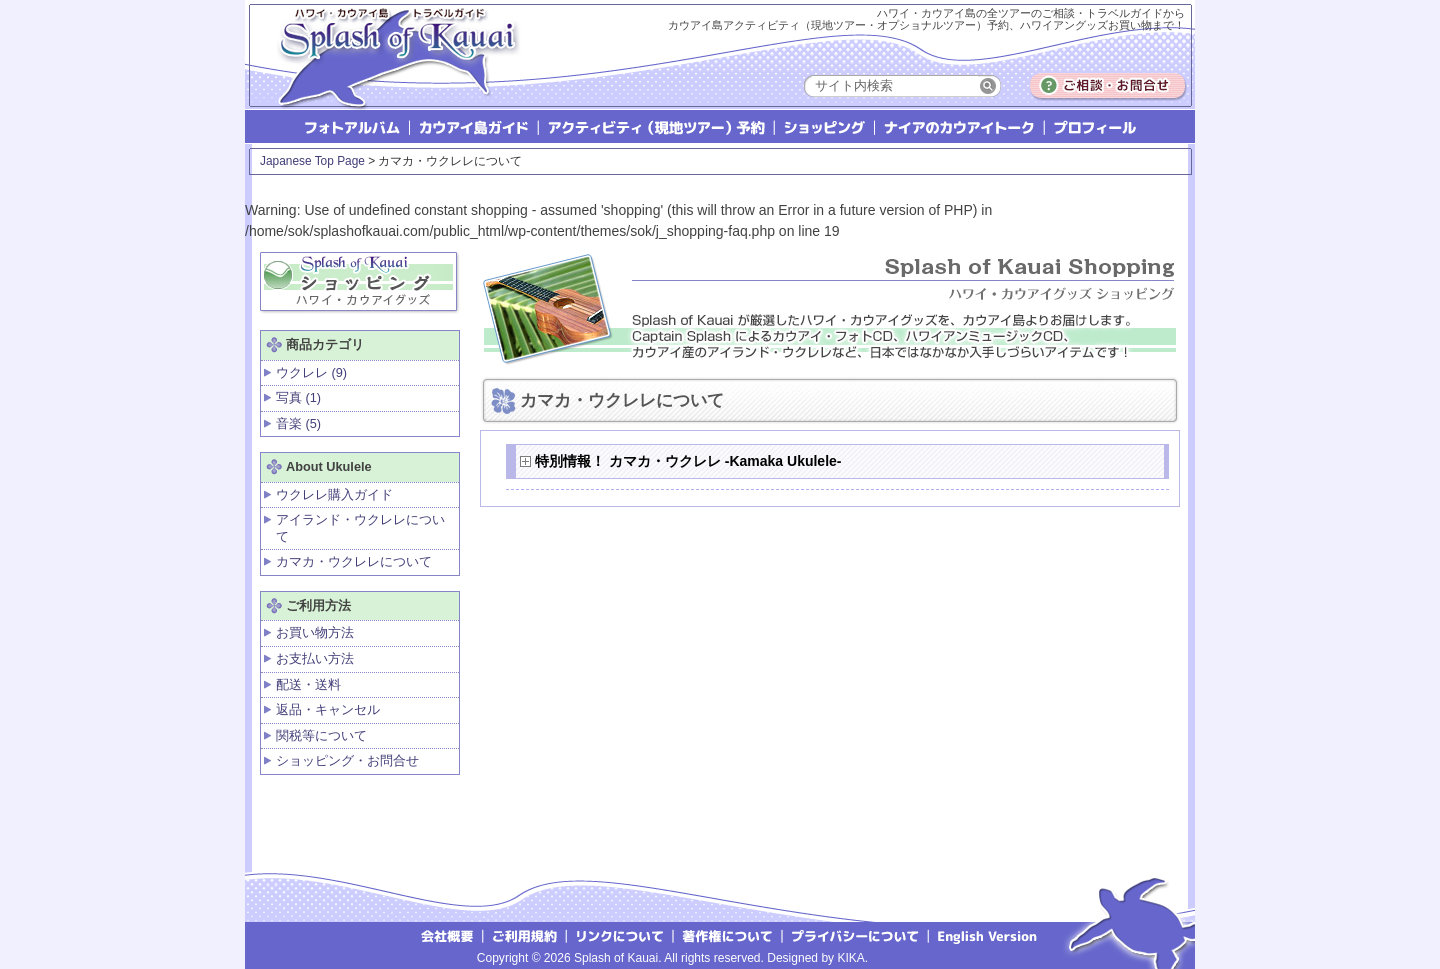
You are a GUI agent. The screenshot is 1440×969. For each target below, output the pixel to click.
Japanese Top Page (312, 161)
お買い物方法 (315, 632)
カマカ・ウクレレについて (354, 561)
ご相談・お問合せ (1108, 86)
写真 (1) (298, 397)
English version (990, 935)
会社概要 (446, 935)
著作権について (728, 935)
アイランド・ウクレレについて (360, 528)
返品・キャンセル (328, 709)
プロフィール (1094, 126)
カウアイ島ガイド (475, 126)
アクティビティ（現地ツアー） (657, 126)
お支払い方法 (315, 658)
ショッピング (825, 126)
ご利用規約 (525, 935)
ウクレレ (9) (311, 372)
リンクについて (620, 935)
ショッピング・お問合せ (347, 760)
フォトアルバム (354, 126)
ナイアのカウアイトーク (961, 126)
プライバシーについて (856, 935)
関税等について (321, 735)
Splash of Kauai (390, 71)
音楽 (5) (298, 423)
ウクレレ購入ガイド (334, 494)
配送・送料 (308, 684)
